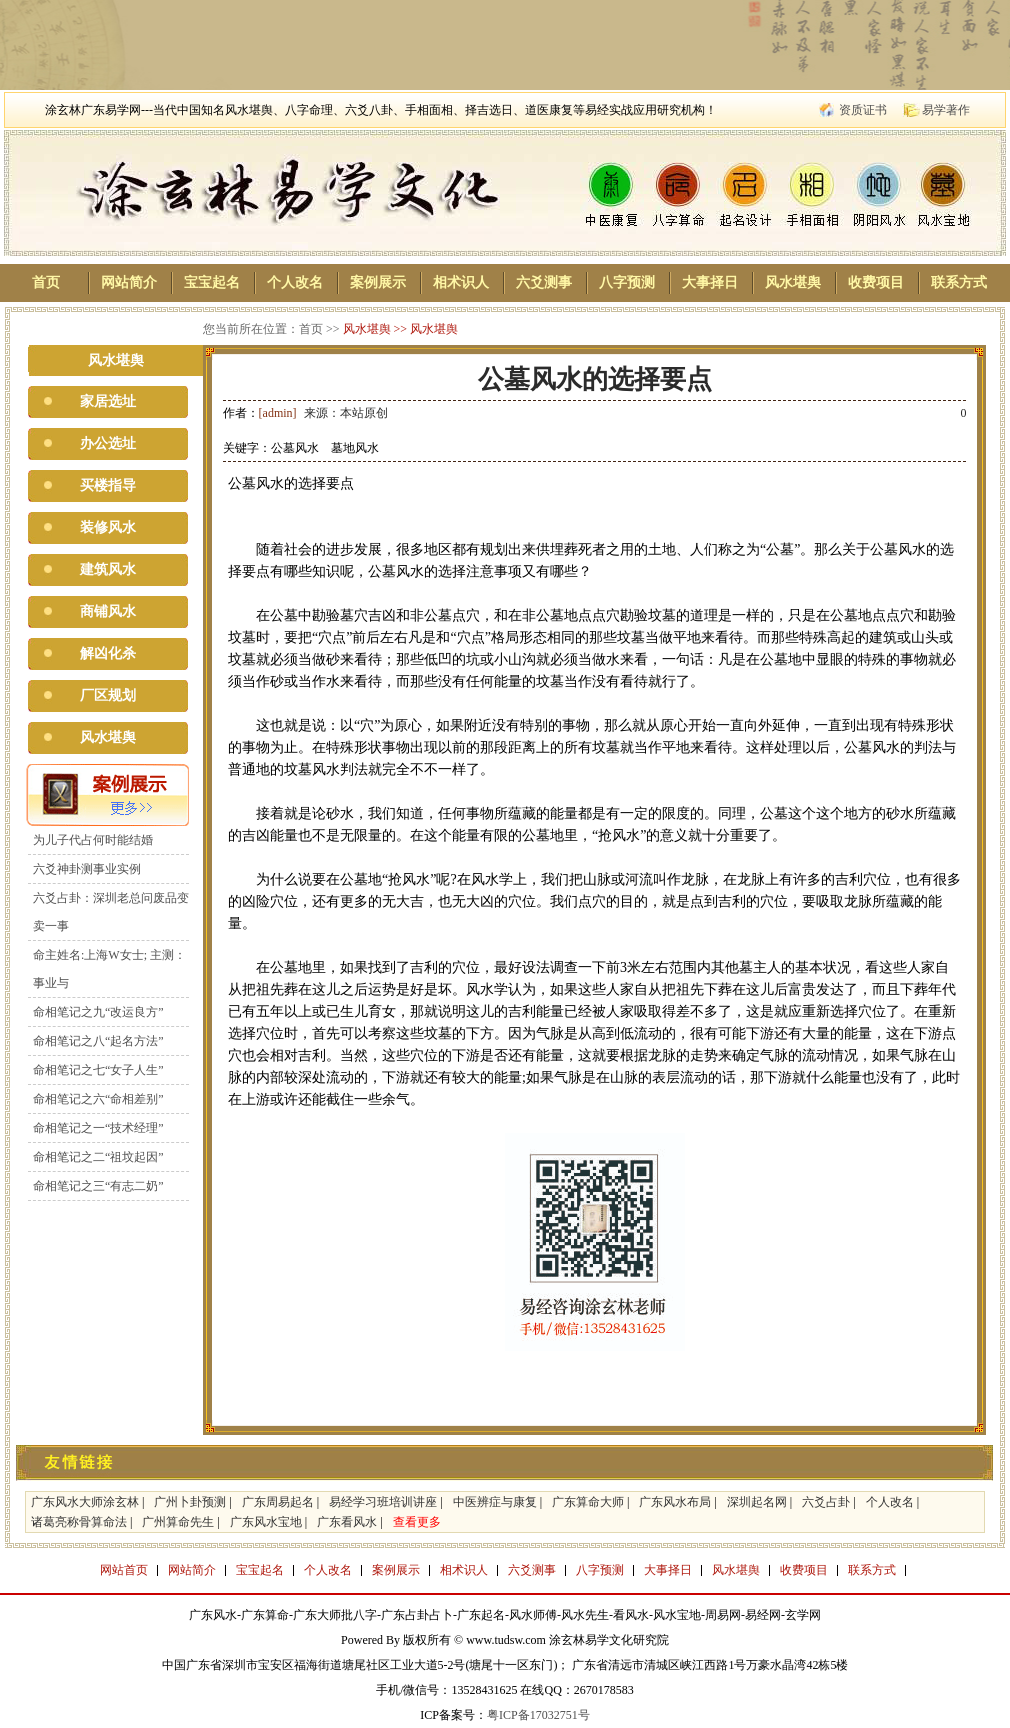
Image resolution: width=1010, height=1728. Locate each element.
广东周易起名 (278, 1502)
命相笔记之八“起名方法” (98, 1041)
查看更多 (417, 1522)
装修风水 (108, 527)
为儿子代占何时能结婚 (93, 840)
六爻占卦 (826, 1502)
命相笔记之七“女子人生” (98, 1070)
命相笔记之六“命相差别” (98, 1099)
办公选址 (108, 443)
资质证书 (863, 110)
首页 (46, 282)
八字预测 (627, 282)
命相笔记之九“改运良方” (98, 1012)
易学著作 (946, 110)
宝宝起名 (212, 282)
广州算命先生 (178, 1522)
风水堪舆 (793, 282)
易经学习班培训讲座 (383, 1502)
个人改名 (295, 282)
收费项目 (876, 282)
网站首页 (124, 1570)
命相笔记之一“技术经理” (98, 1128)
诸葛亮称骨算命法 (79, 1522)
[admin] (278, 413)
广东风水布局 (675, 1502)
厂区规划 (108, 695)
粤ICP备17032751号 (538, 1715)
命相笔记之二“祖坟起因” (98, 1157)
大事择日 (710, 282)
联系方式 (959, 282)
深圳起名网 (757, 1502)
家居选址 (108, 401)
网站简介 (129, 282)
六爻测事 (544, 282)
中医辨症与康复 (495, 1502)
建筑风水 (108, 569)
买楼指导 (108, 485)
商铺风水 (108, 611)
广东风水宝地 (266, 1522)
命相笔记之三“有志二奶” (98, 1186)
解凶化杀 (108, 653)
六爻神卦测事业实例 (87, 869)
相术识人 (461, 282)
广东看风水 (347, 1522)
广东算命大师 (588, 1502)
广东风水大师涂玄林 (85, 1502)
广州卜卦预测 (190, 1502)
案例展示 (378, 282)
